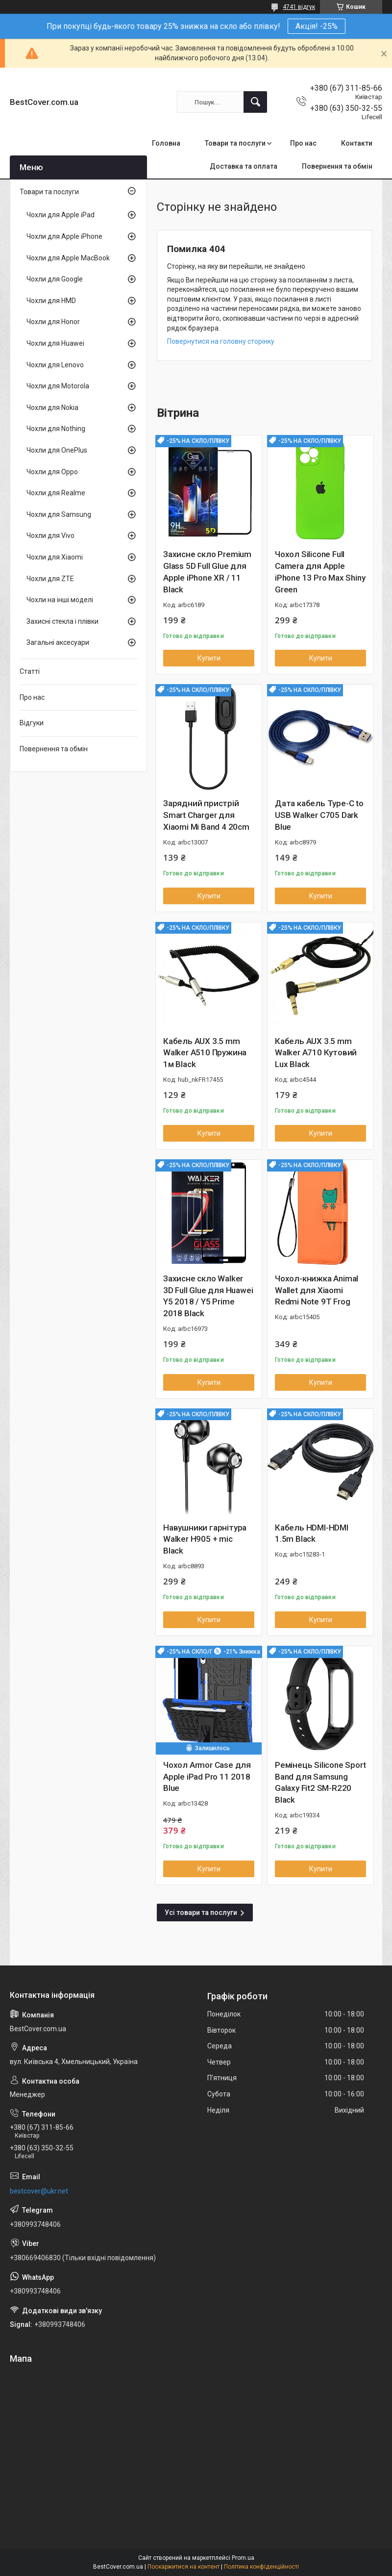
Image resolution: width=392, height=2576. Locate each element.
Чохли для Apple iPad (60, 215)
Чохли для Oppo (52, 472)
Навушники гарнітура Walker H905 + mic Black (204, 1539)
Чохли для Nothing (55, 429)
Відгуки (32, 723)
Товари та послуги (235, 143)
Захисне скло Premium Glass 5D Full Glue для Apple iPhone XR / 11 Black (207, 571)
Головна (166, 143)
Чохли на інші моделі (59, 600)
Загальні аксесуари (57, 642)
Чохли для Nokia (52, 407)
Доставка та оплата (243, 166)
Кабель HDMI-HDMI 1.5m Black (311, 1533)
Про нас (303, 143)
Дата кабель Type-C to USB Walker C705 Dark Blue (319, 815)
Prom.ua (243, 2557)
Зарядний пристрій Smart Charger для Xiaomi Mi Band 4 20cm (206, 815)
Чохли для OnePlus (56, 450)
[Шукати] (255, 102)
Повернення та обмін (337, 166)
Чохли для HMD (51, 301)
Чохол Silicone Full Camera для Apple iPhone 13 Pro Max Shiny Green (320, 571)
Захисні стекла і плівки (62, 621)
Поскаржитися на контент (183, 2566)
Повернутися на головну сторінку (220, 341)
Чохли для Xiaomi (54, 557)
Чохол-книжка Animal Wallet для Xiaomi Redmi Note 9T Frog (316, 1290)
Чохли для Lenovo (55, 365)
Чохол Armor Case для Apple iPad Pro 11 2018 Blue (207, 1776)
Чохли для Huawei (55, 343)
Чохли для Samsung (58, 514)
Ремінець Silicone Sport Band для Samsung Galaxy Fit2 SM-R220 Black (320, 1782)
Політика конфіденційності (261, 2566)
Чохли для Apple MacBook (68, 258)
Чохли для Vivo (50, 535)
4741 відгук (299, 6)
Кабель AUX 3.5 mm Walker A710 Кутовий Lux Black (316, 1053)
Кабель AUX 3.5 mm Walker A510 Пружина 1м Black (204, 1053)
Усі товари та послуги (201, 1912)
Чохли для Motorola (57, 386)
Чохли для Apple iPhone (64, 236)
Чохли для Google (54, 279)
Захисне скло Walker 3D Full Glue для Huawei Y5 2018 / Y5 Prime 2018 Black (208, 1296)
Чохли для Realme (55, 493)
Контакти (356, 143)
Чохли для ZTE (50, 579)
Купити (208, 658)
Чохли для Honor (53, 322)
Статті (30, 671)
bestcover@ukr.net (39, 2191)
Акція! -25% (316, 26)
